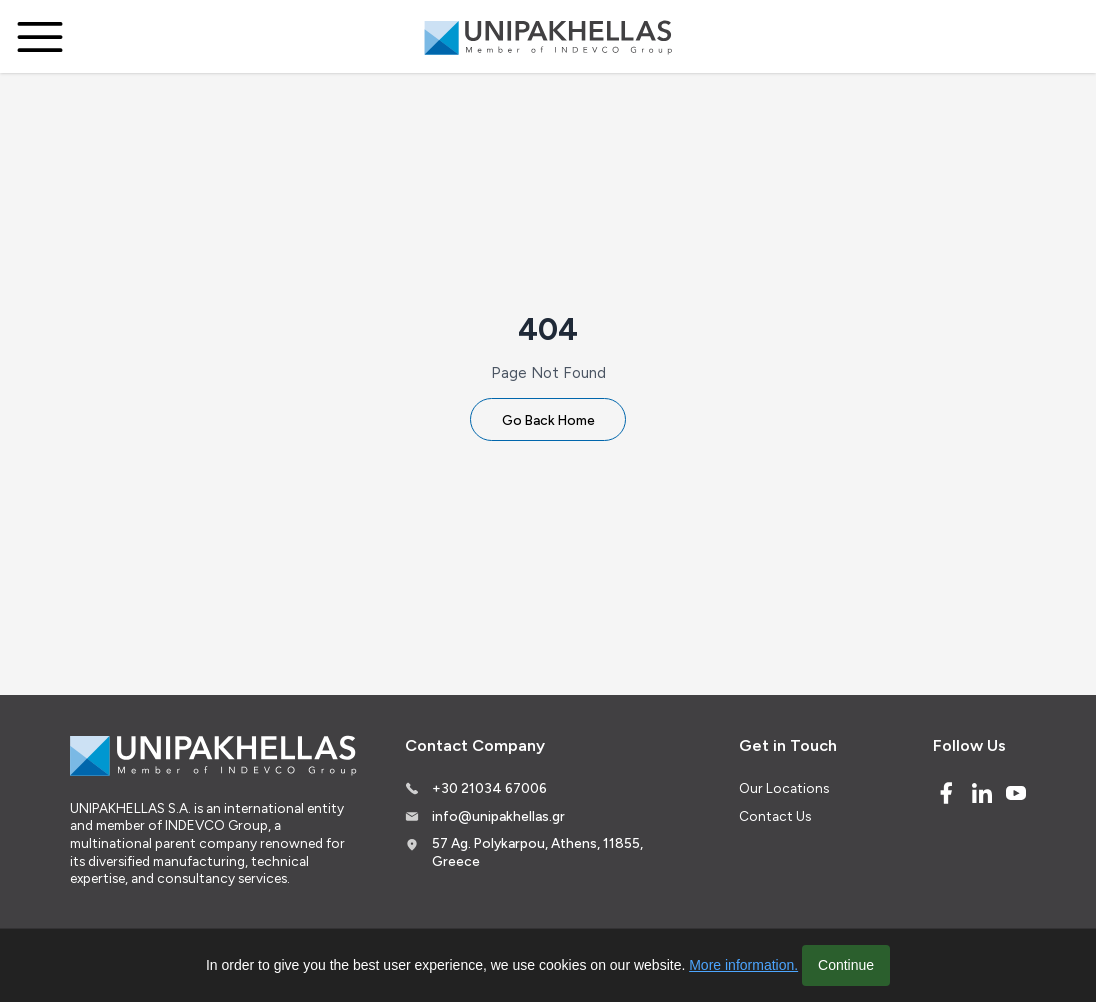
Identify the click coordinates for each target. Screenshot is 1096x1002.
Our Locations (784, 788)
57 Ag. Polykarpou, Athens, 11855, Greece (537, 852)
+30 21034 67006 (489, 788)
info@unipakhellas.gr (498, 816)
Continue (846, 965)
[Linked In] (982, 793)
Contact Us (775, 816)
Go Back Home (548, 420)
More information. (743, 965)
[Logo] (548, 37)
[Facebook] (946, 793)
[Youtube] (1016, 793)
